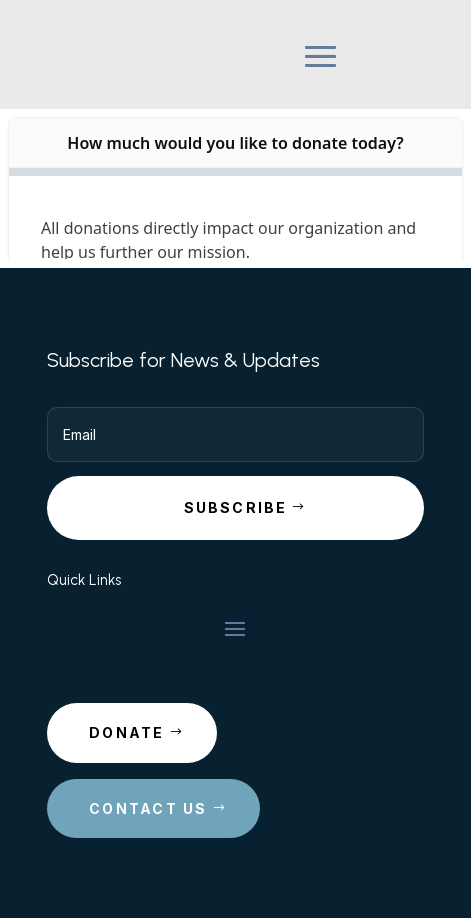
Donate (126, 732)
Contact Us (148, 808)
